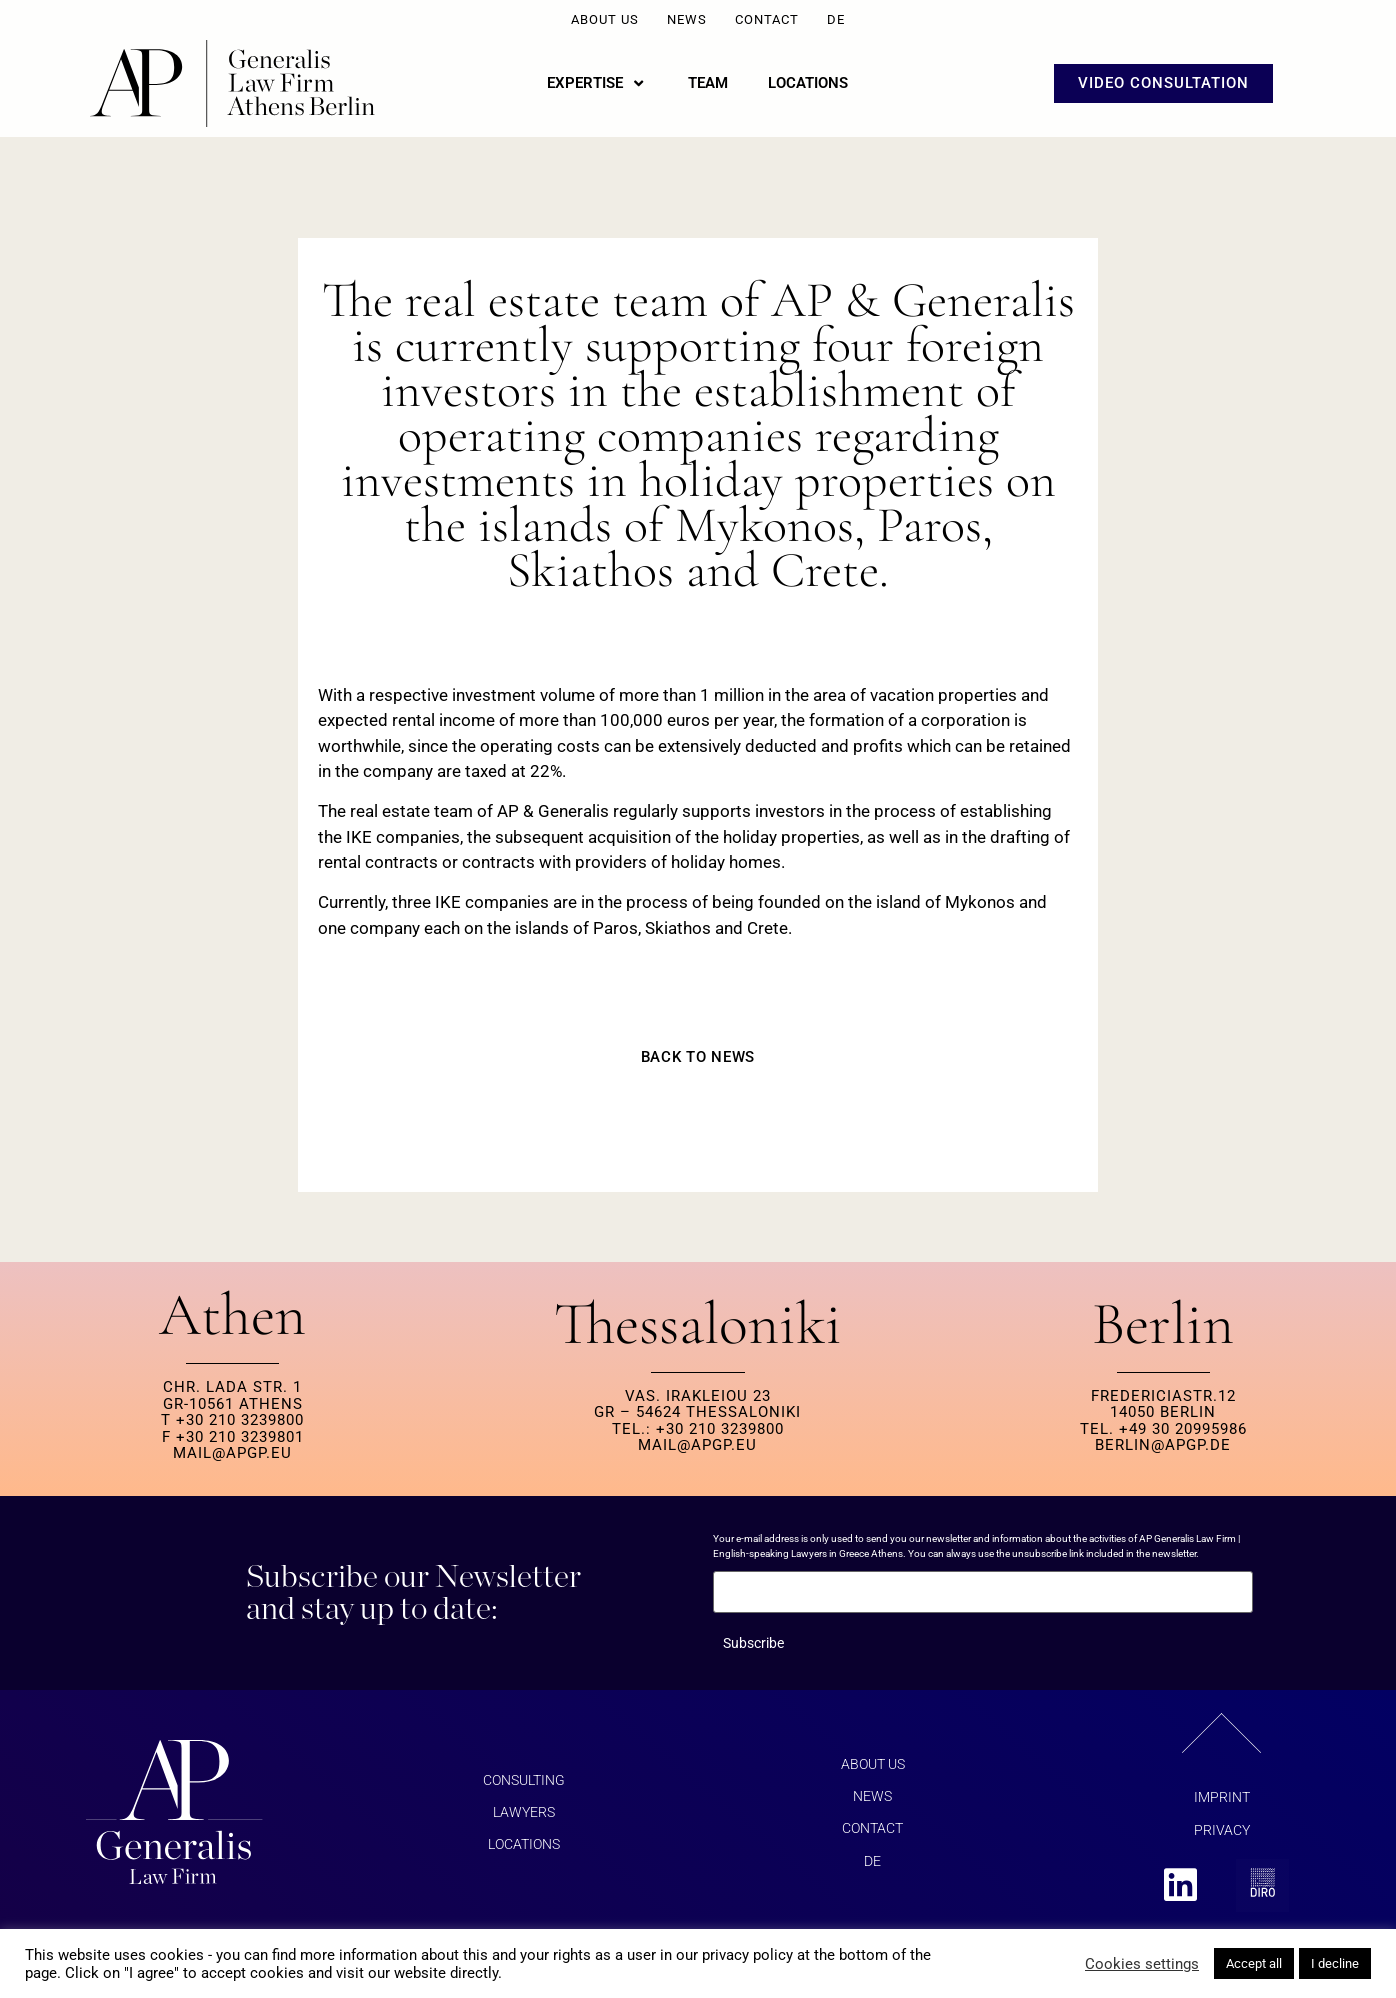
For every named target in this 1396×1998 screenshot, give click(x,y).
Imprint (1222, 1797)
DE (836, 19)
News (687, 19)
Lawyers (524, 1812)
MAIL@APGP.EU (232, 1453)
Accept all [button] (1254, 1963)
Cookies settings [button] (1142, 1964)
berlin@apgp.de (1163, 1445)
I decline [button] (1335, 1963)
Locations (524, 1845)
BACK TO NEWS (698, 1057)
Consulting (524, 1780)
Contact (767, 19)
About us (605, 19)
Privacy (1222, 1830)
